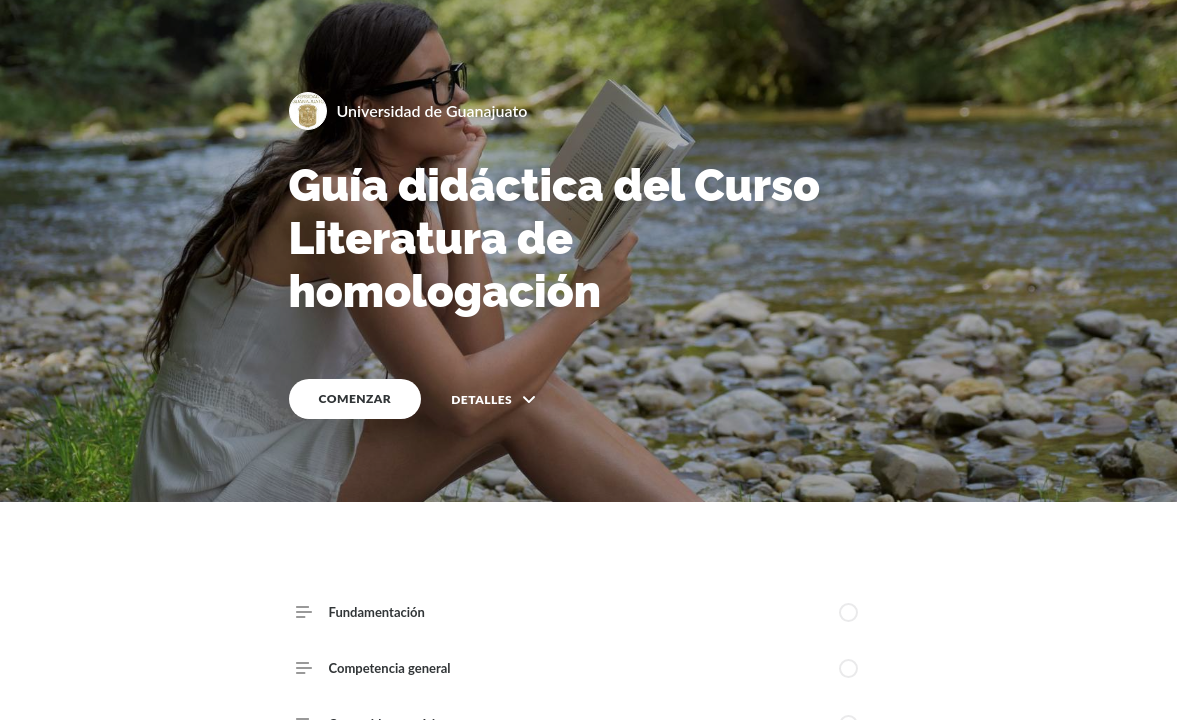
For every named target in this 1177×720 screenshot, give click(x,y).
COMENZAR (355, 398)
